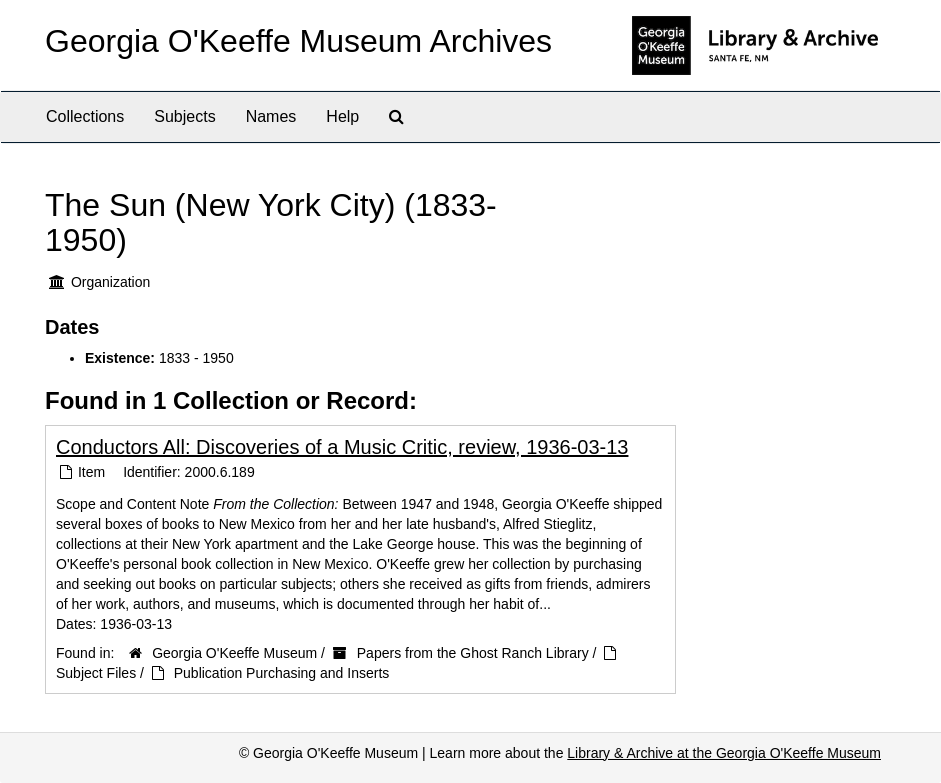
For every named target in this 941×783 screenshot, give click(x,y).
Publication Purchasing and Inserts (282, 673)
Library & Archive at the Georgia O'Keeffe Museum (724, 753)
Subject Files (96, 673)
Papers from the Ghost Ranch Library (473, 653)
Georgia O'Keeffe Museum (234, 653)
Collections (85, 116)
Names (271, 116)
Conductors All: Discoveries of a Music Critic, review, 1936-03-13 (342, 447)
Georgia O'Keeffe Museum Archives (298, 41)
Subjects (184, 116)
